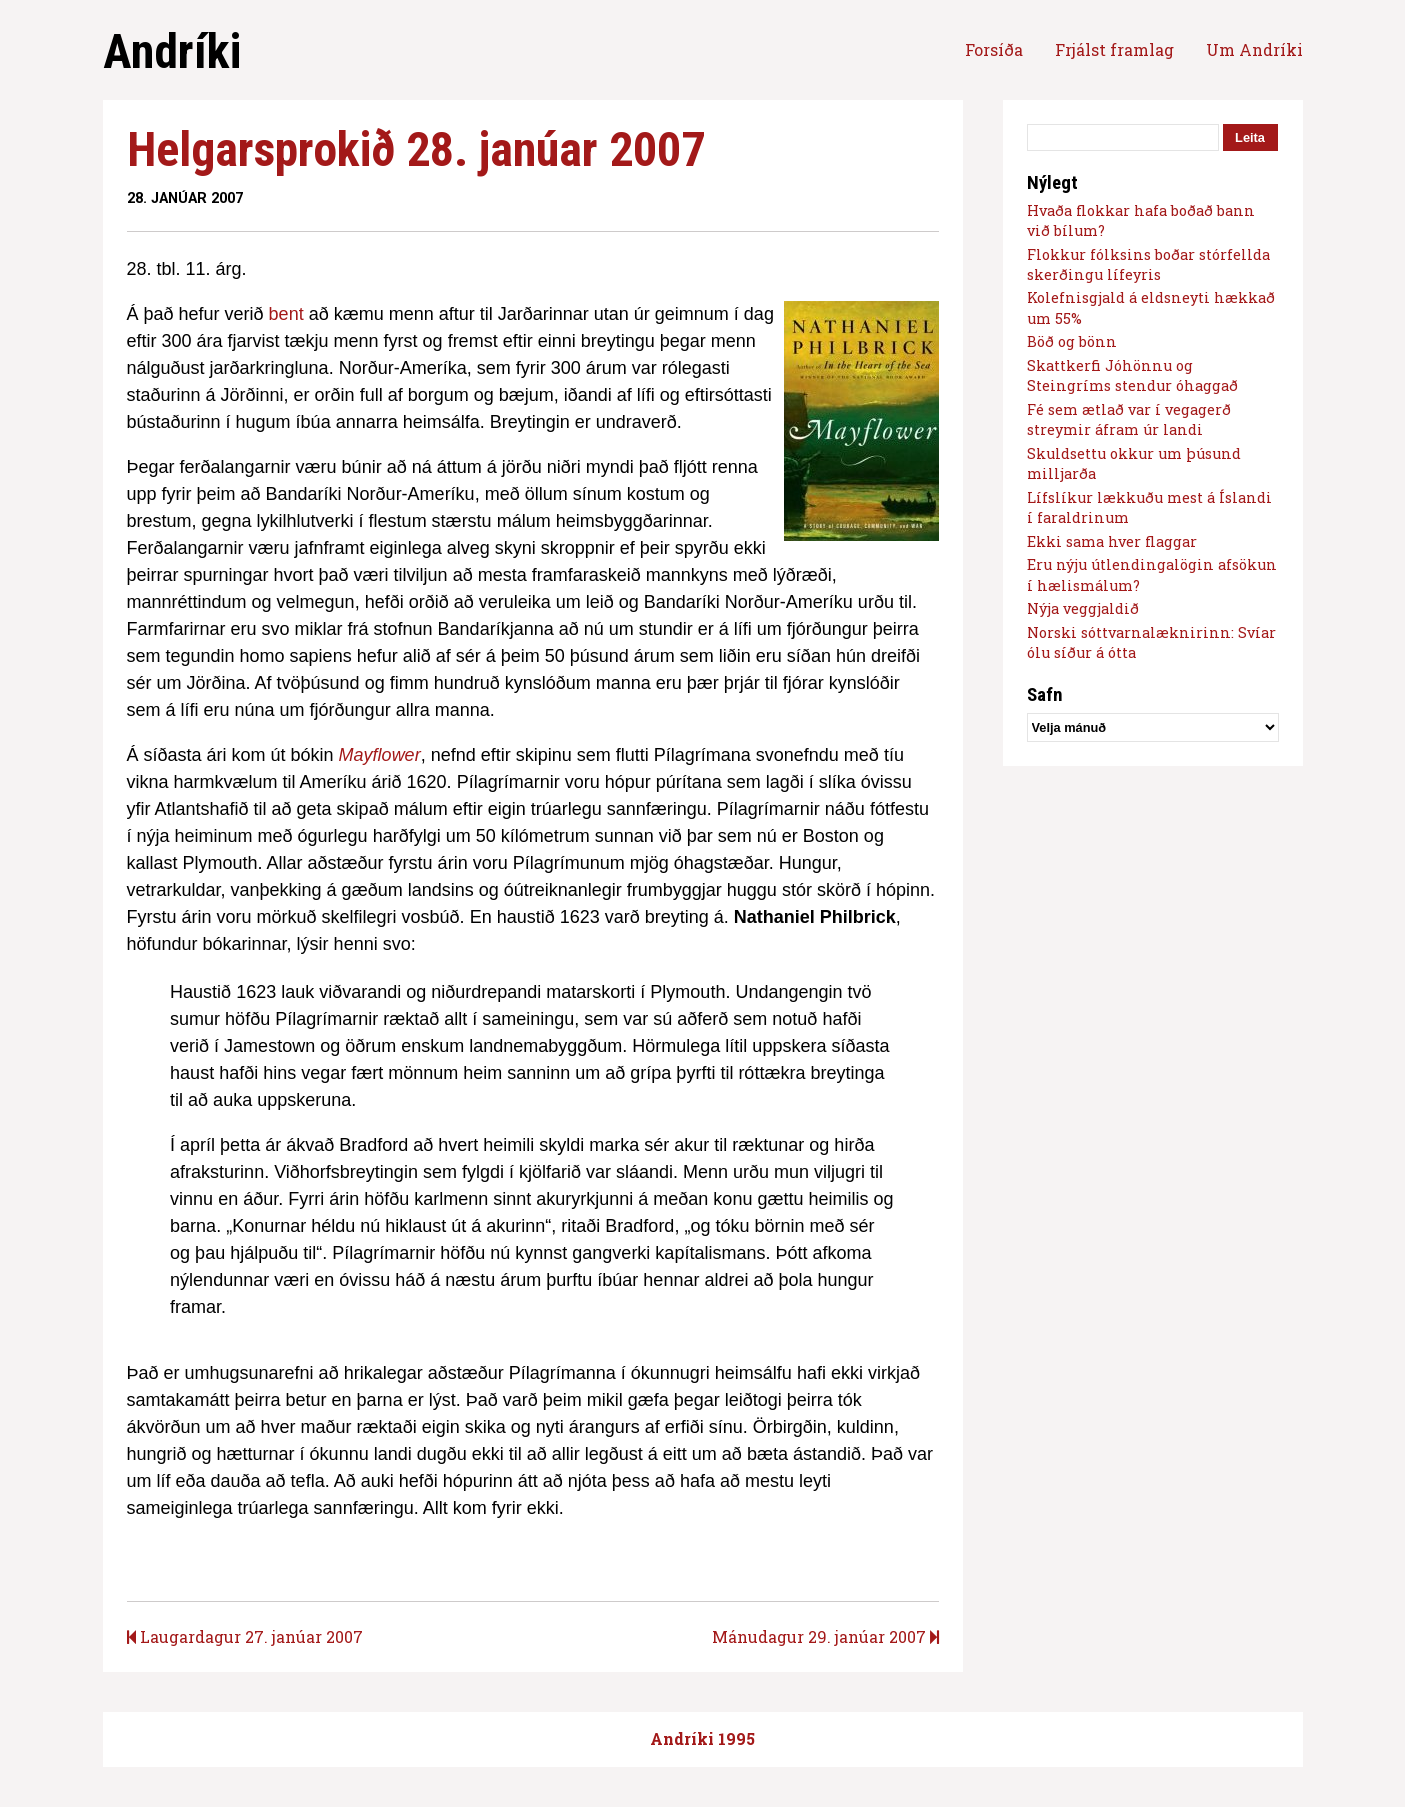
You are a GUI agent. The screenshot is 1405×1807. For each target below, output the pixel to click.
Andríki (172, 51)
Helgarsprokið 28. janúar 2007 (416, 149)
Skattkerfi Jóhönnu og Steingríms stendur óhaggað (1132, 375)
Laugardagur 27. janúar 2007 (245, 1636)
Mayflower (380, 755)
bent (286, 314)
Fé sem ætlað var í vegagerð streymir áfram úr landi (1129, 419)
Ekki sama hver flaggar (1112, 541)
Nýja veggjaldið (1083, 608)
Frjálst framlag (1114, 49)
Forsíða (994, 49)
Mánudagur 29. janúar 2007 (825, 1636)
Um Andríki (1254, 49)
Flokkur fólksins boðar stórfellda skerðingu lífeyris (1148, 264)
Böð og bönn (1072, 341)
